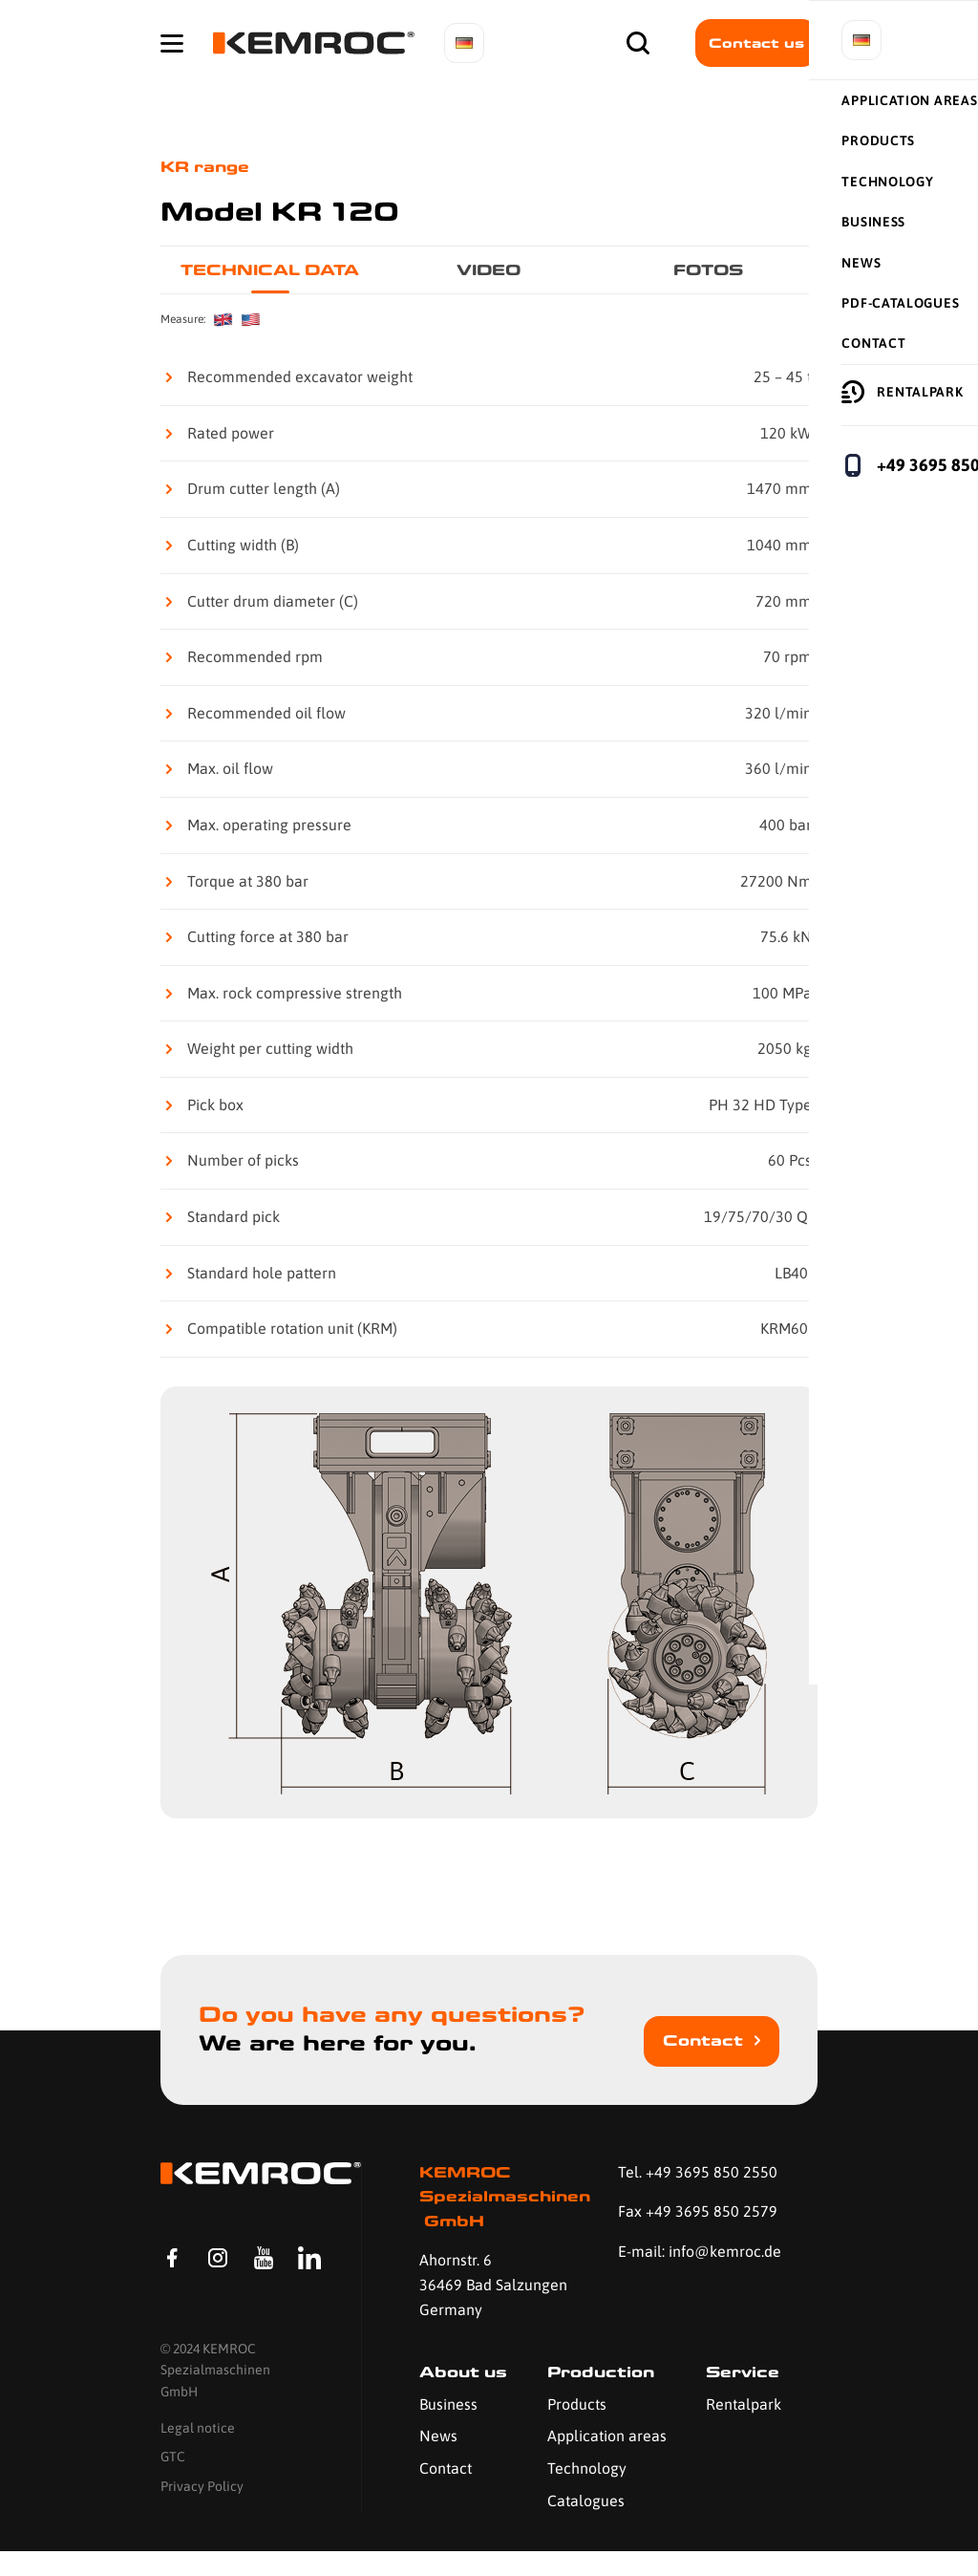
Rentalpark (743, 2404)
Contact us (756, 43)
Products (576, 2404)
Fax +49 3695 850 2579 (697, 2211)
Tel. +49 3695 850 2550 (697, 2171)
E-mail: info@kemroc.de (699, 2251)
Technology (587, 2468)
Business (448, 2404)
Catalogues (586, 2500)
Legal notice (197, 2469)
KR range (204, 167)
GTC (172, 2497)
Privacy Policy (202, 2526)
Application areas (607, 2435)
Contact (703, 2040)
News (438, 2435)
